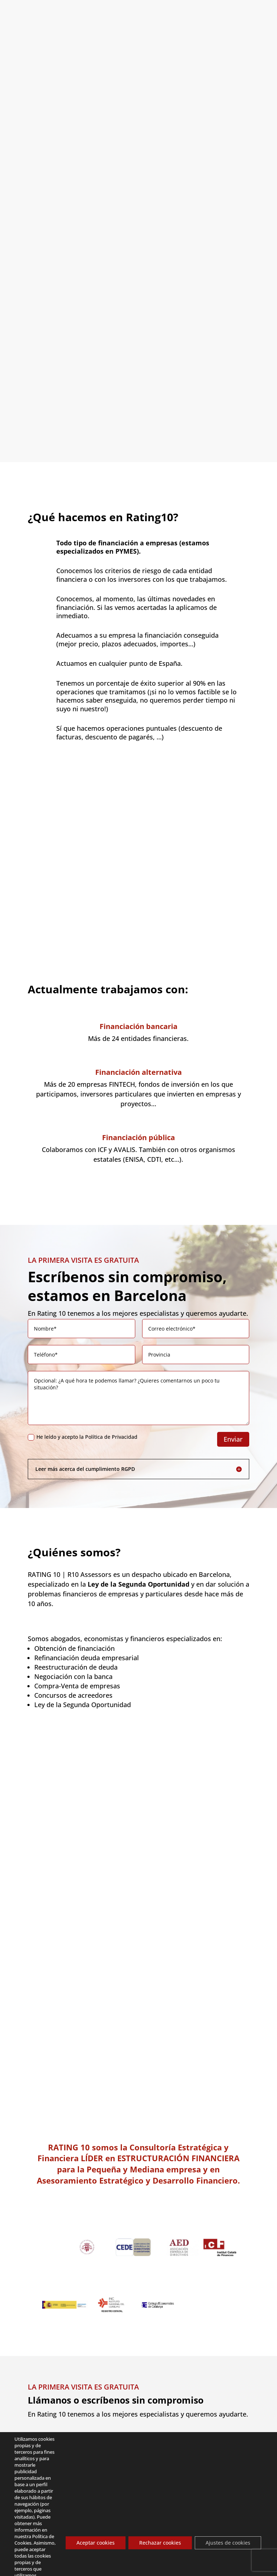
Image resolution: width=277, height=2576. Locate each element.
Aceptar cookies (95, 2542)
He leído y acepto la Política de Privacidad (82, 1409)
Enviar (233, 1411)
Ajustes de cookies (228, 2542)
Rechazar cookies (160, 2542)
